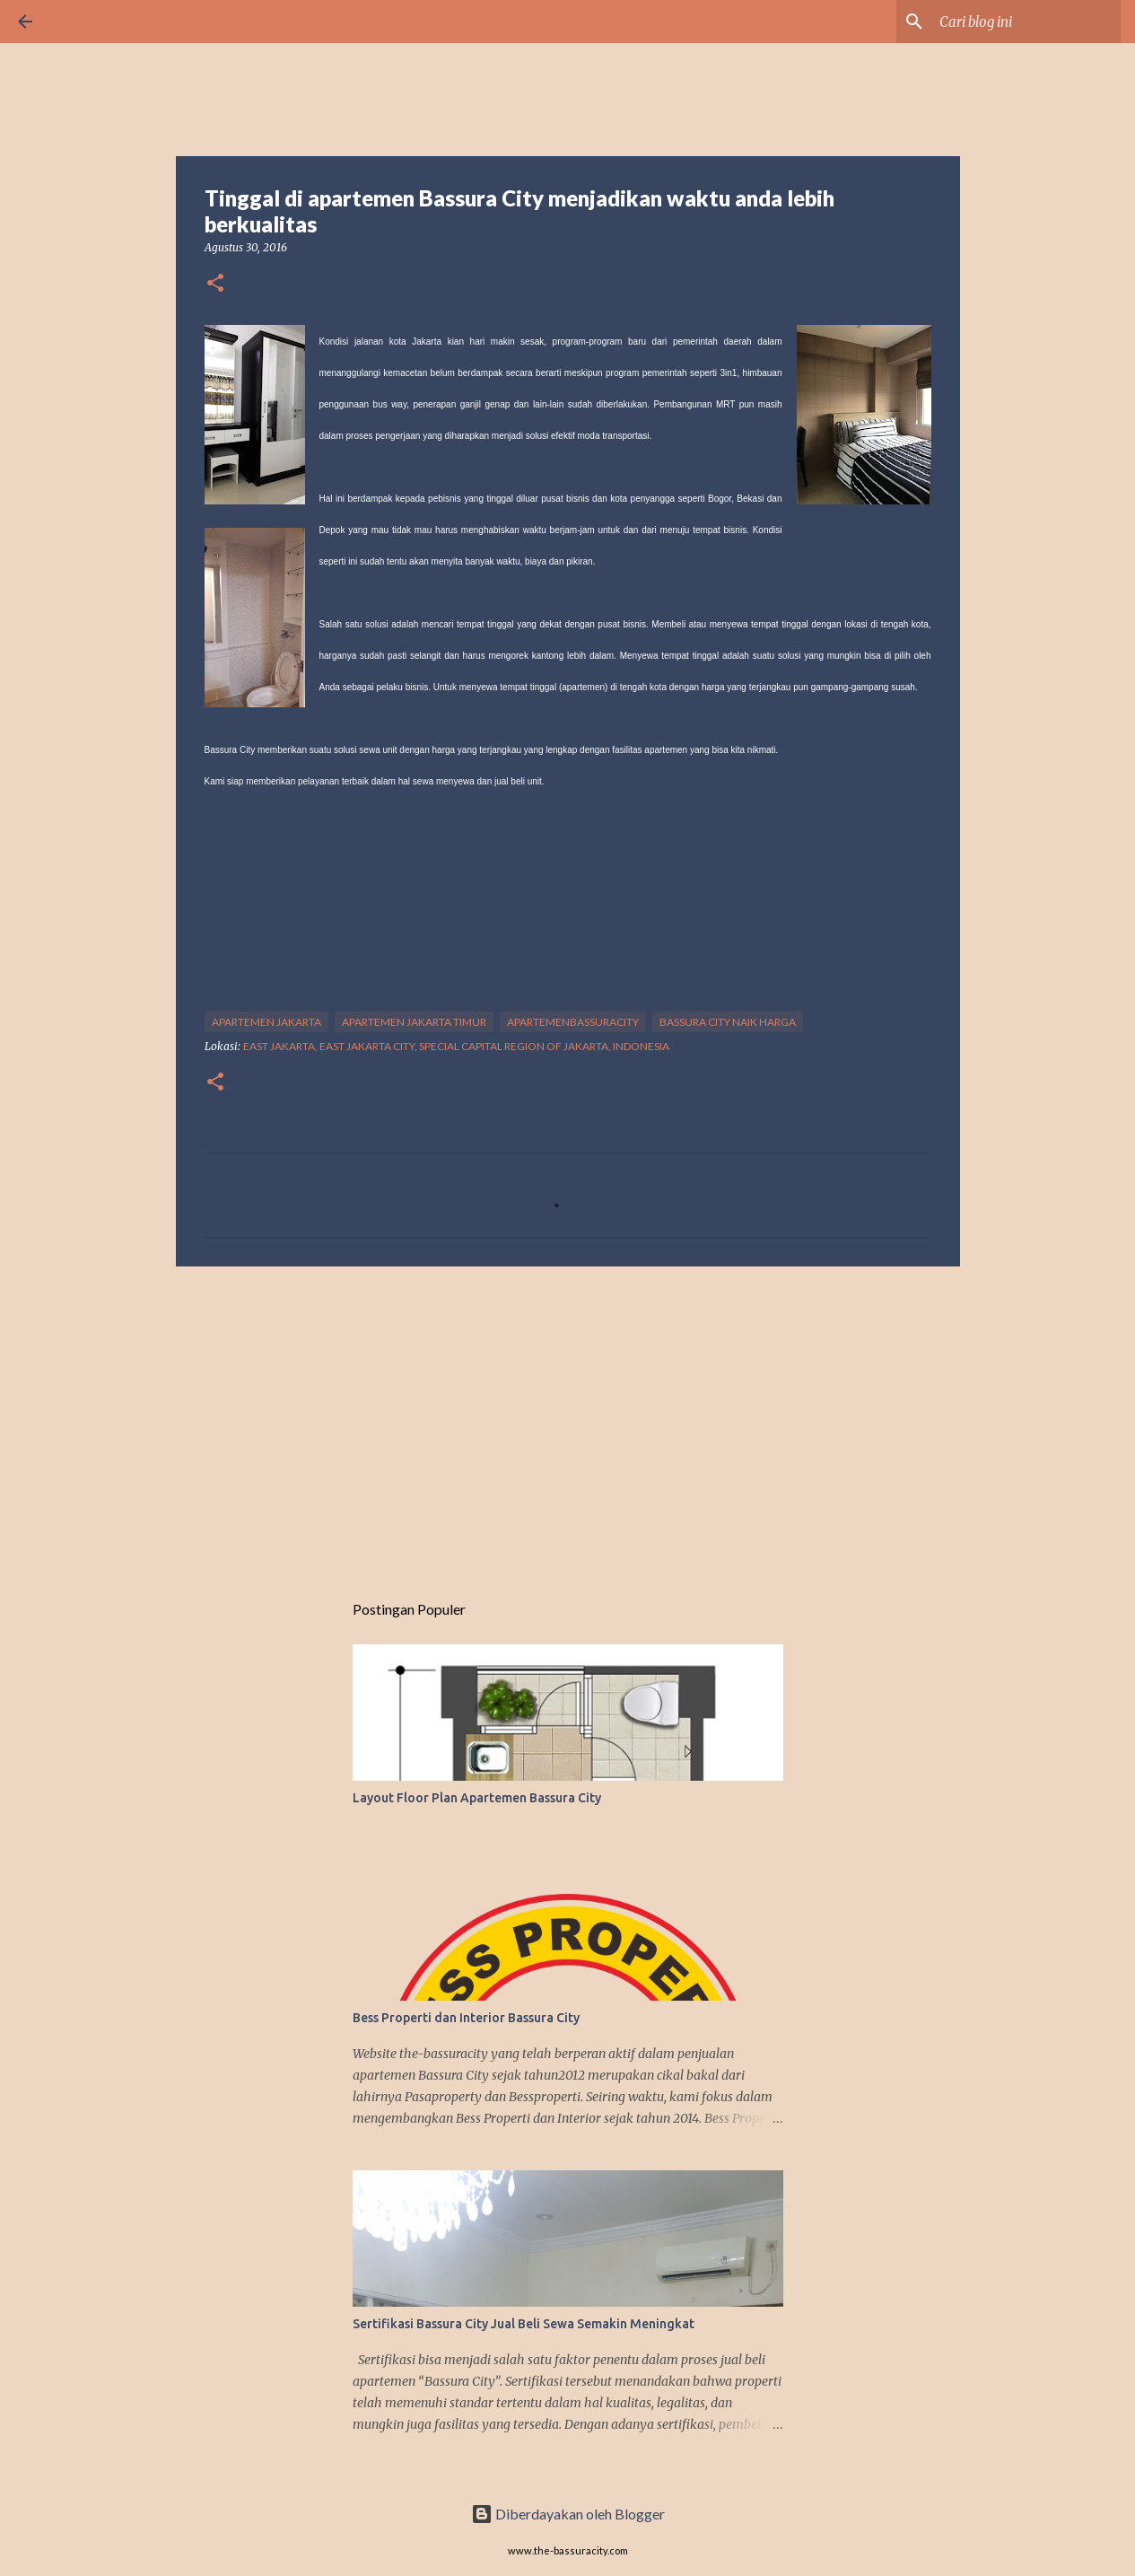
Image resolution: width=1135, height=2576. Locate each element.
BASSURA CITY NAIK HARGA (727, 1022)
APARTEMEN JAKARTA (266, 1022)
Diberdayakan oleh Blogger (568, 2513)
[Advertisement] (568, 1419)
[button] (215, 284)
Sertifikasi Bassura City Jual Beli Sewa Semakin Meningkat (523, 2324)
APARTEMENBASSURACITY (573, 1022)
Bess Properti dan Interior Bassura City (466, 2018)
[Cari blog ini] (1026, 21)
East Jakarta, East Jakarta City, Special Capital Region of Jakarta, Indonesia (456, 1046)
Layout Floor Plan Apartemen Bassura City (477, 1798)
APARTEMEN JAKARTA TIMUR (414, 1022)
